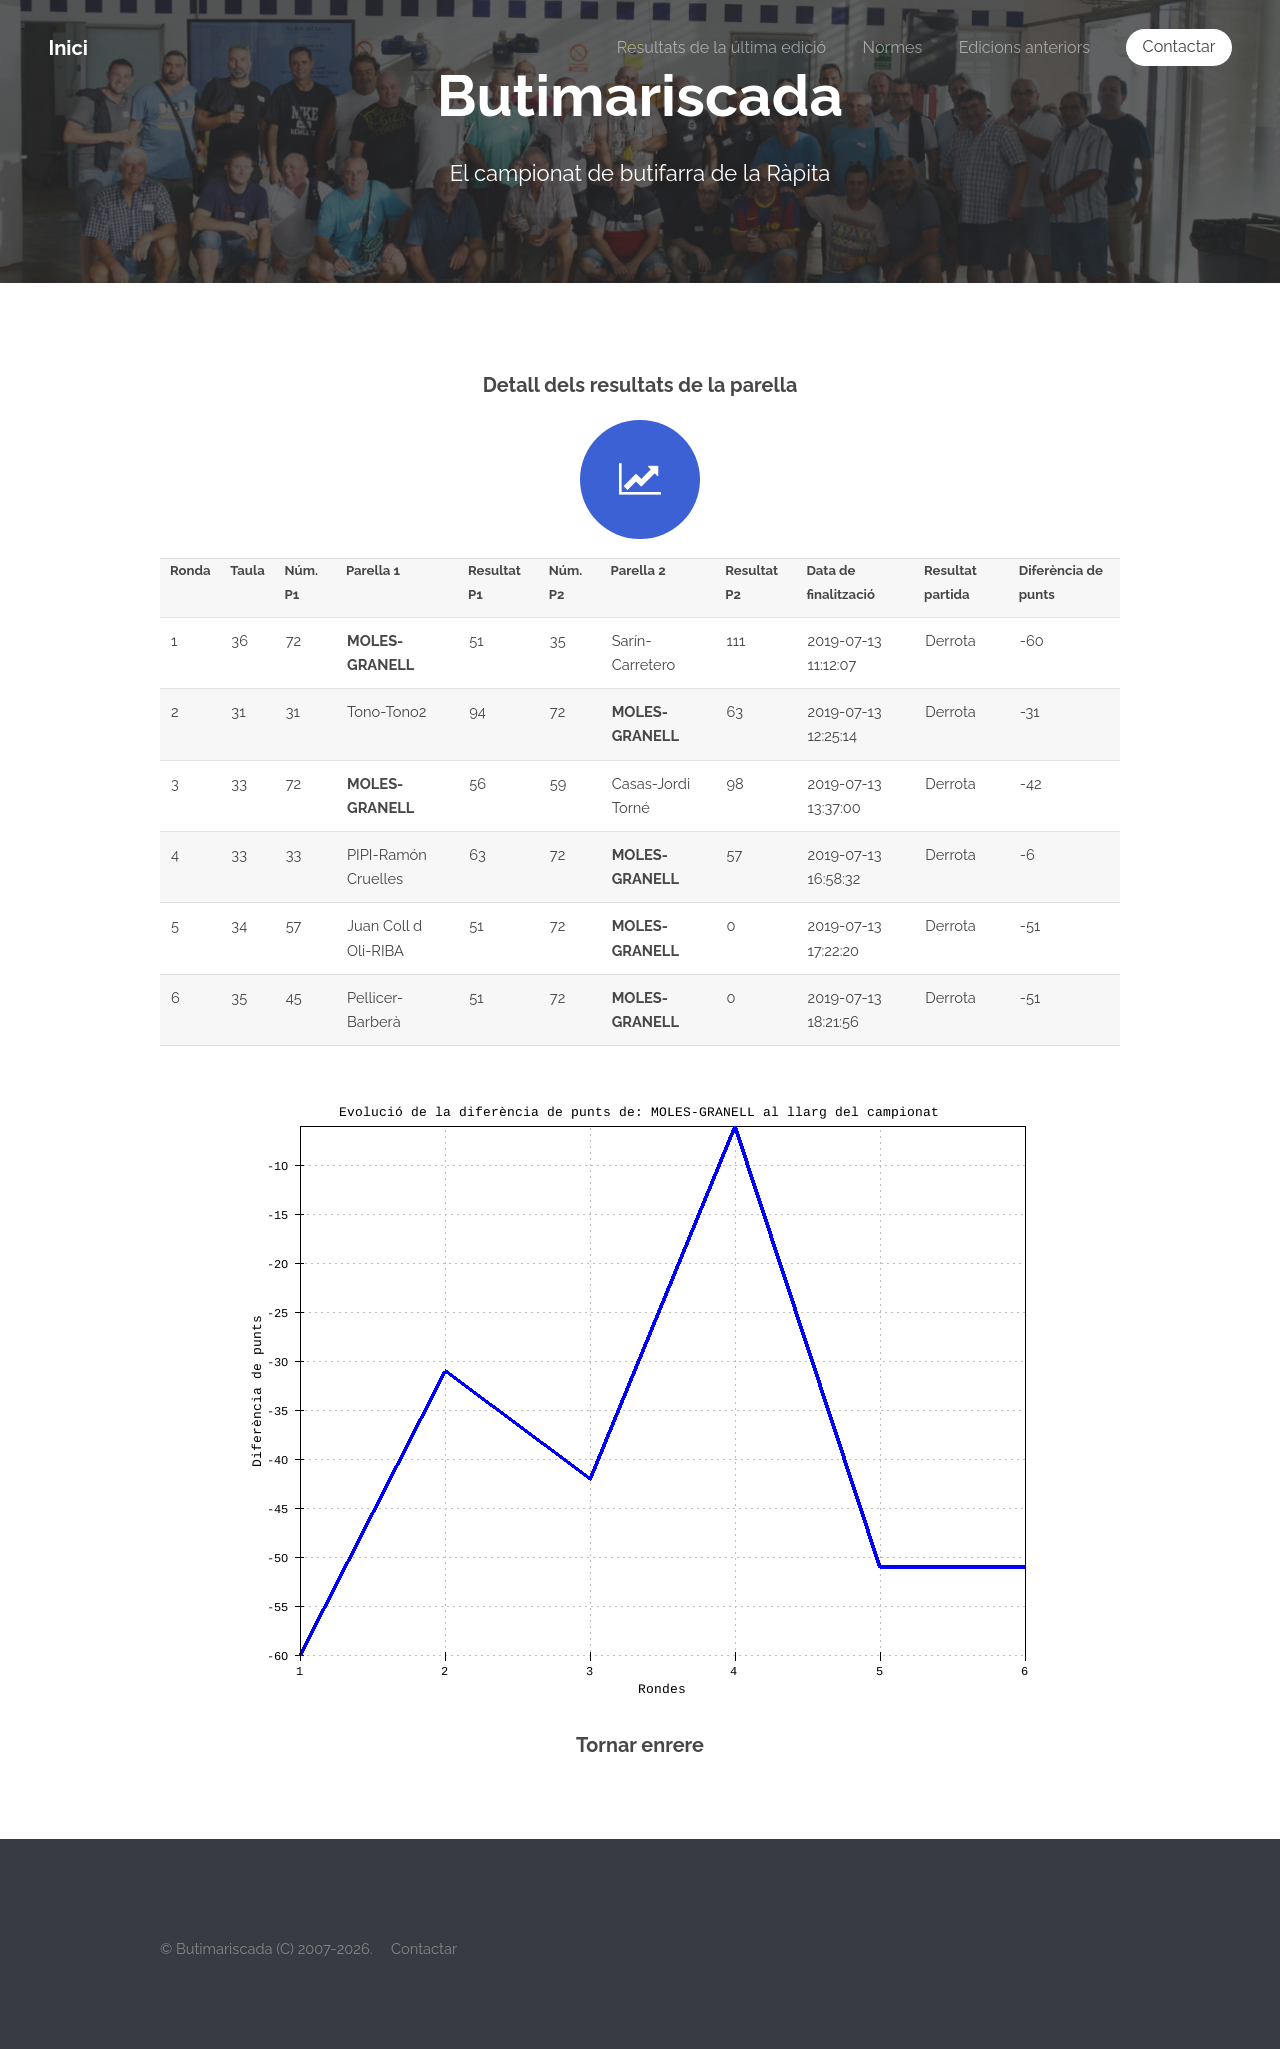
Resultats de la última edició (721, 47)
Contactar (1179, 46)
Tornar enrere (640, 1745)
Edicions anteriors (1024, 47)
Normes (893, 47)
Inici (68, 48)
